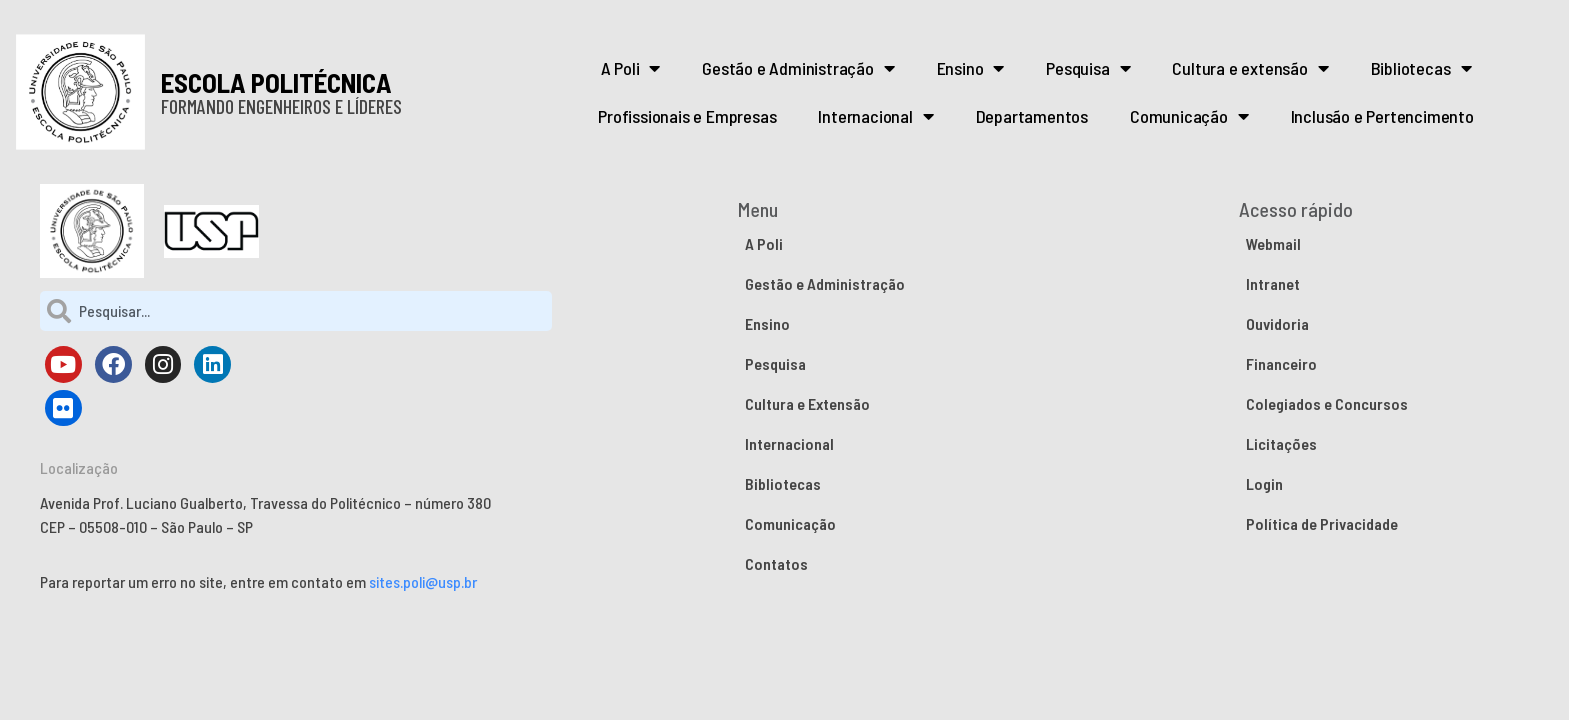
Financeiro (1281, 363)
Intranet (1273, 283)
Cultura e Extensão (807, 403)
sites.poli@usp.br (423, 581)
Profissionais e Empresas (687, 116)
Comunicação (1189, 116)
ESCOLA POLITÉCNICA (276, 82)
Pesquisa (1088, 68)
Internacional (875, 116)
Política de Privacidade (1322, 523)
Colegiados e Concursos (1327, 403)
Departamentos (1032, 116)
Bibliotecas (1421, 68)
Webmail (1273, 243)
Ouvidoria (1277, 323)
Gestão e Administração (798, 68)
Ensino (971, 68)
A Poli (631, 68)
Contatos (776, 563)
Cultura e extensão (1250, 68)
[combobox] (296, 311)
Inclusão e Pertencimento (1382, 116)
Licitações (1281, 443)
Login (1264, 483)
